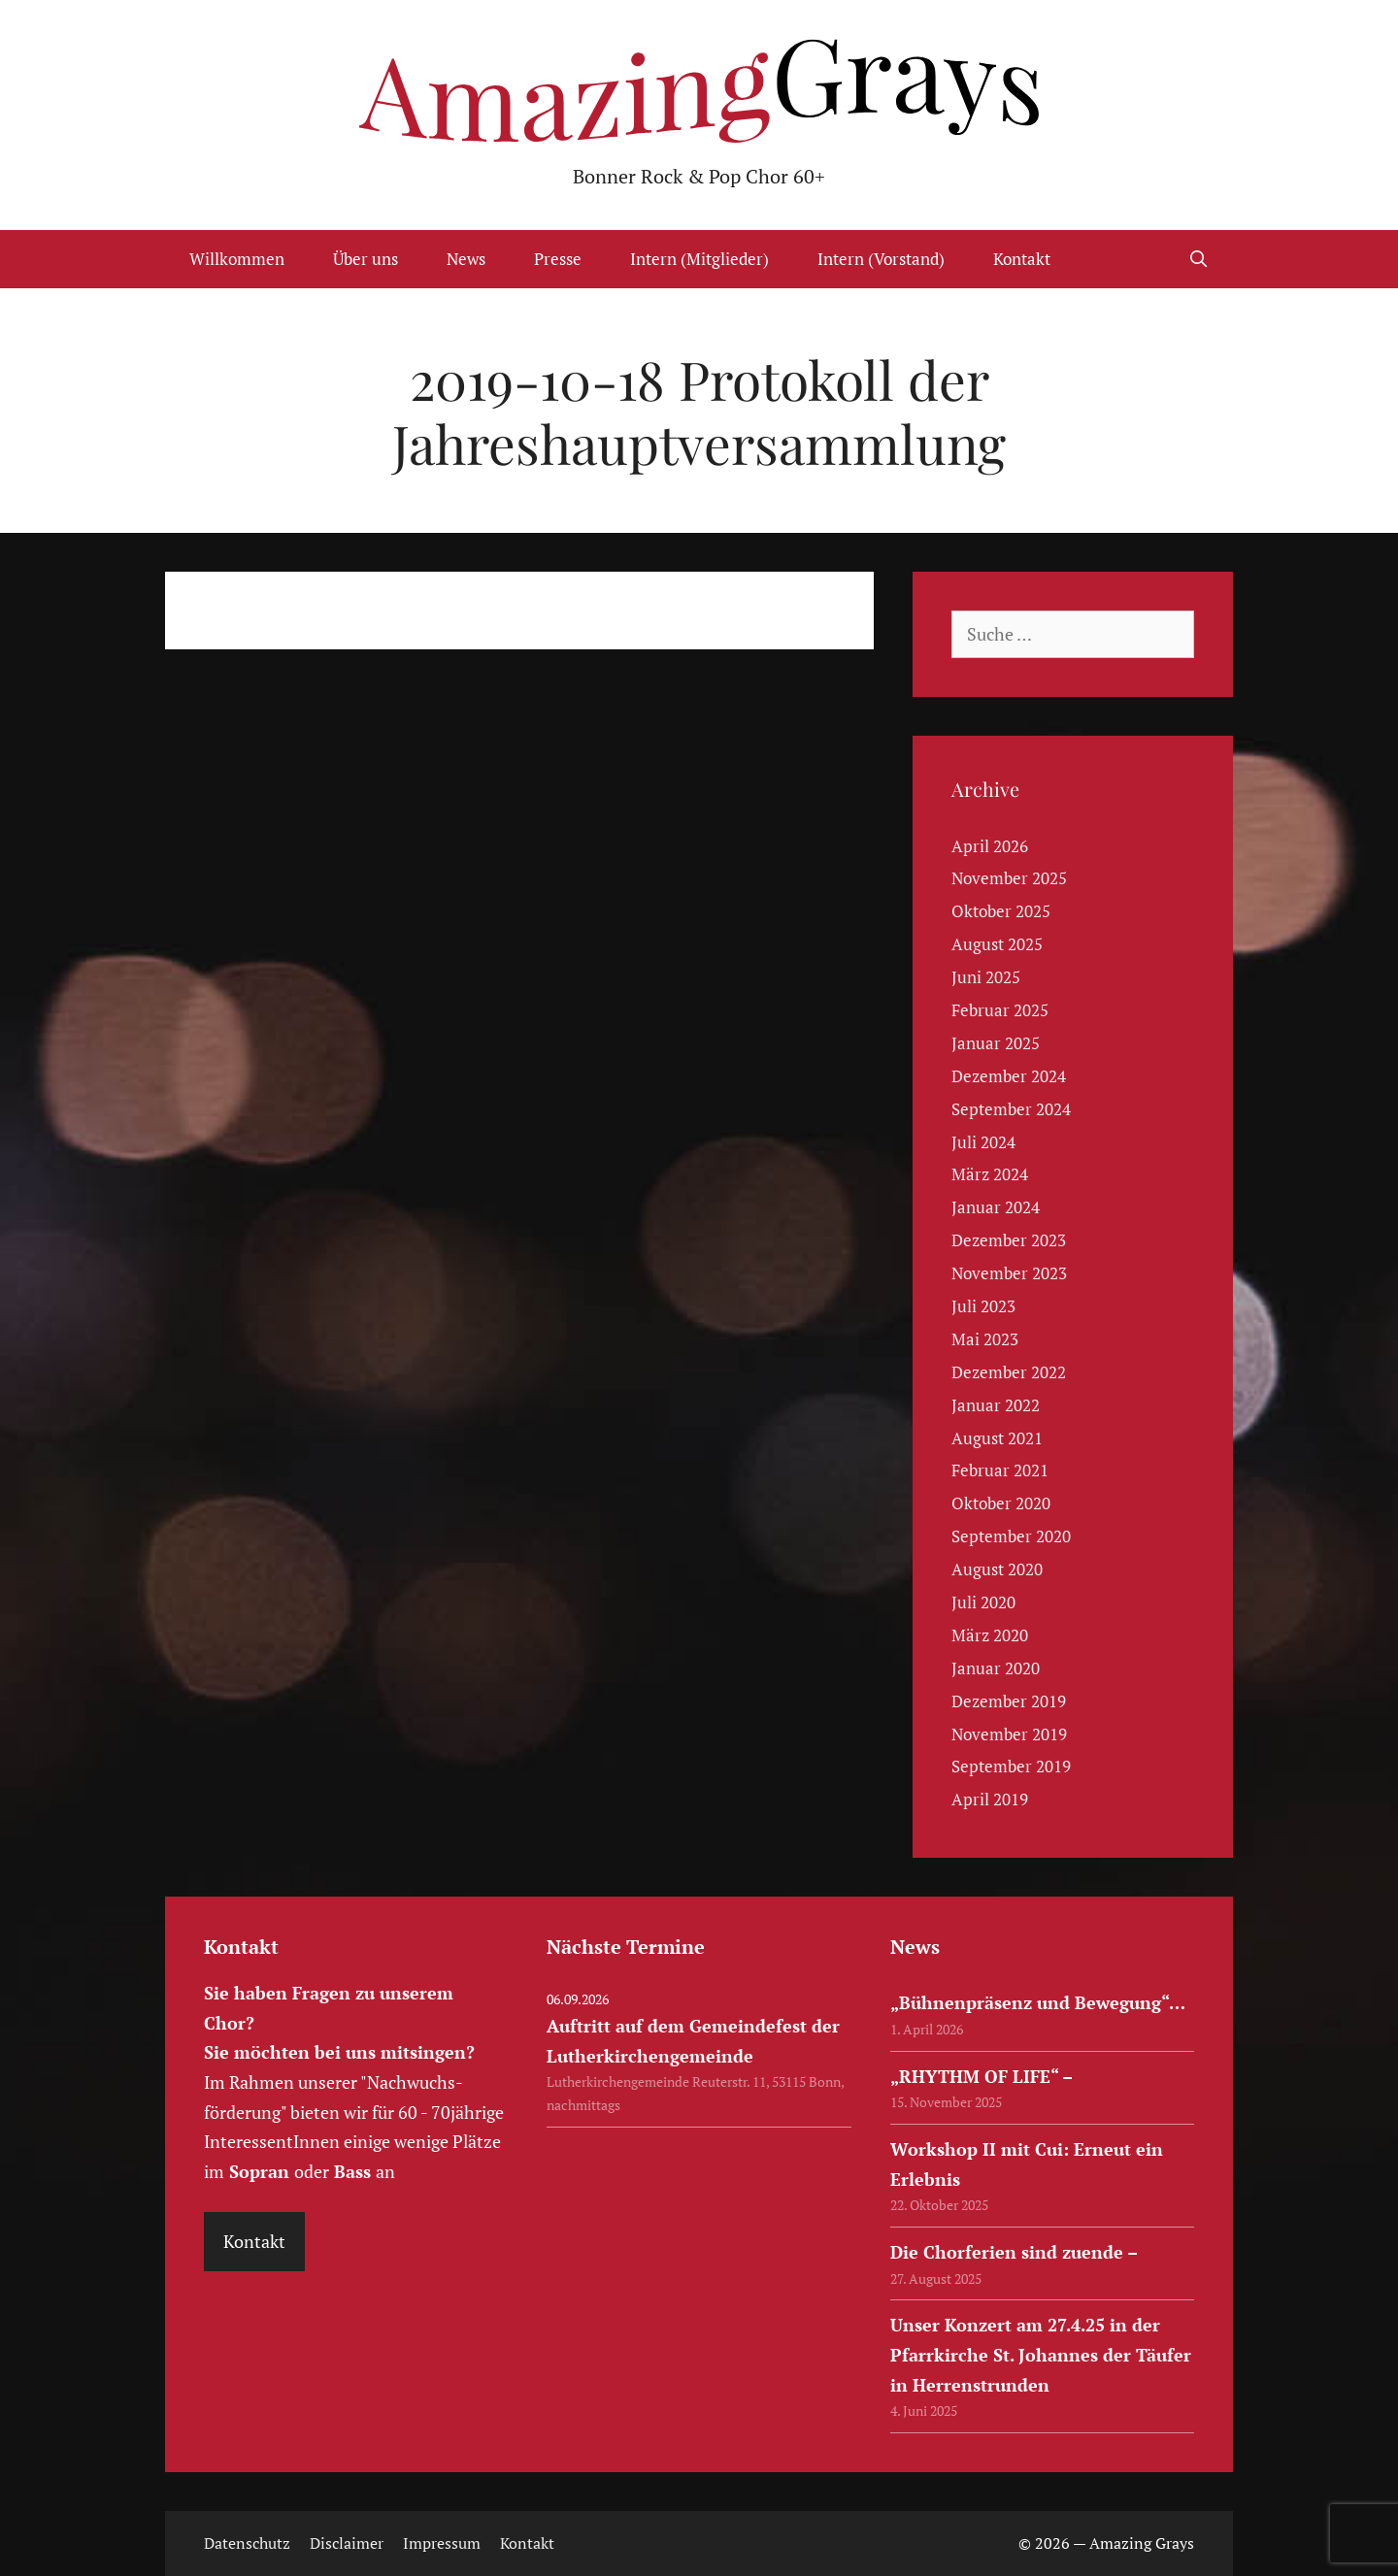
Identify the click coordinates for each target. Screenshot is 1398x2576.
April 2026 (989, 846)
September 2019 (1011, 1766)
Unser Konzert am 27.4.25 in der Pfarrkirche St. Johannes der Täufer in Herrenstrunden (1040, 2354)
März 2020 (989, 1635)
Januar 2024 (995, 1207)
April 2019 (989, 1799)
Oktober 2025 (1000, 911)
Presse (558, 259)
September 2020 (1011, 1536)
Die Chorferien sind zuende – (1014, 2251)
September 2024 (1011, 1109)
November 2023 (1009, 1273)
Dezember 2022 (1008, 1372)
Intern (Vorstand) (881, 259)
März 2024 (989, 1174)
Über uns (365, 259)
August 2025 (997, 944)
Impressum (442, 2543)
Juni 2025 (985, 977)
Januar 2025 (995, 1043)
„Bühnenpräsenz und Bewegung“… (1037, 2002)
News (466, 259)
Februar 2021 (999, 1470)
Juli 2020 (983, 1602)
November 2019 (1009, 1734)
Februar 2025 (999, 1010)
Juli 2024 (983, 1142)
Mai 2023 (984, 1339)
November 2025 (1009, 878)
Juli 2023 (983, 1306)
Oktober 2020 (1000, 1503)
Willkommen (236, 259)
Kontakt (1021, 259)
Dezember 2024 (1008, 1076)
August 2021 (997, 1438)
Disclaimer (346, 2543)
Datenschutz (247, 2543)
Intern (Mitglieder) (699, 259)
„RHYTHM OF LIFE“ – (981, 2076)
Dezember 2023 (1008, 1240)
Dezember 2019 (1008, 1701)
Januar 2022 (995, 1405)
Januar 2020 (995, 1668)
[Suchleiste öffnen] (1198, 259)
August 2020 (997, 1569)
